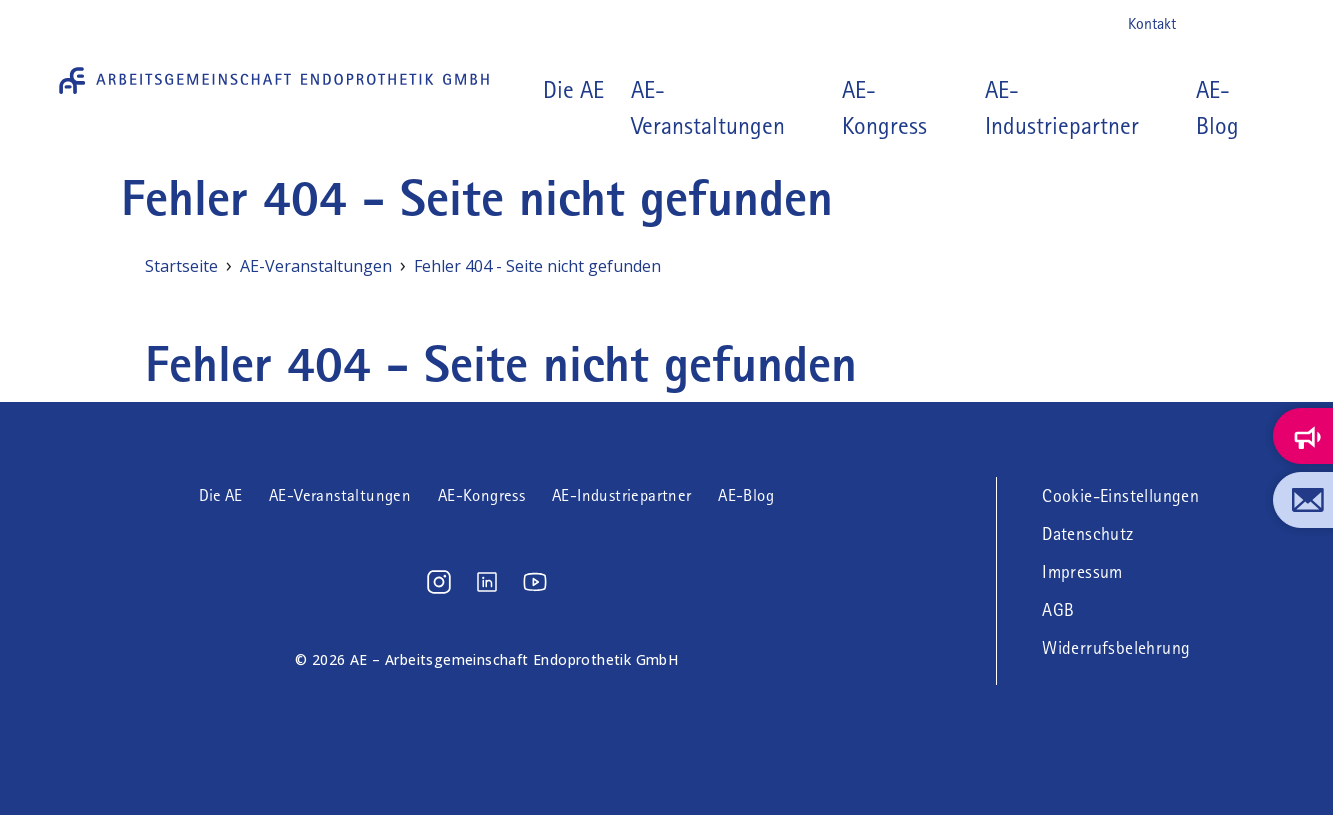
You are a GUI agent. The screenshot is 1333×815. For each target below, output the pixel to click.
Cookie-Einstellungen (1120, 496)
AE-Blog (1217, 108)
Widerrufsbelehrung (1116, 648)
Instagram (1205, 24)
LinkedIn (1237, 24)
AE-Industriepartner (1062, 108)
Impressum (1082, 572)
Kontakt (1152, 23)
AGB (1058, 610)
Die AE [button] (573, 90)
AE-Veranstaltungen (708, 108)
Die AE (220, 495)
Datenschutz (1087, 534)
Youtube (1269, 24)
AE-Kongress (884, 108)
